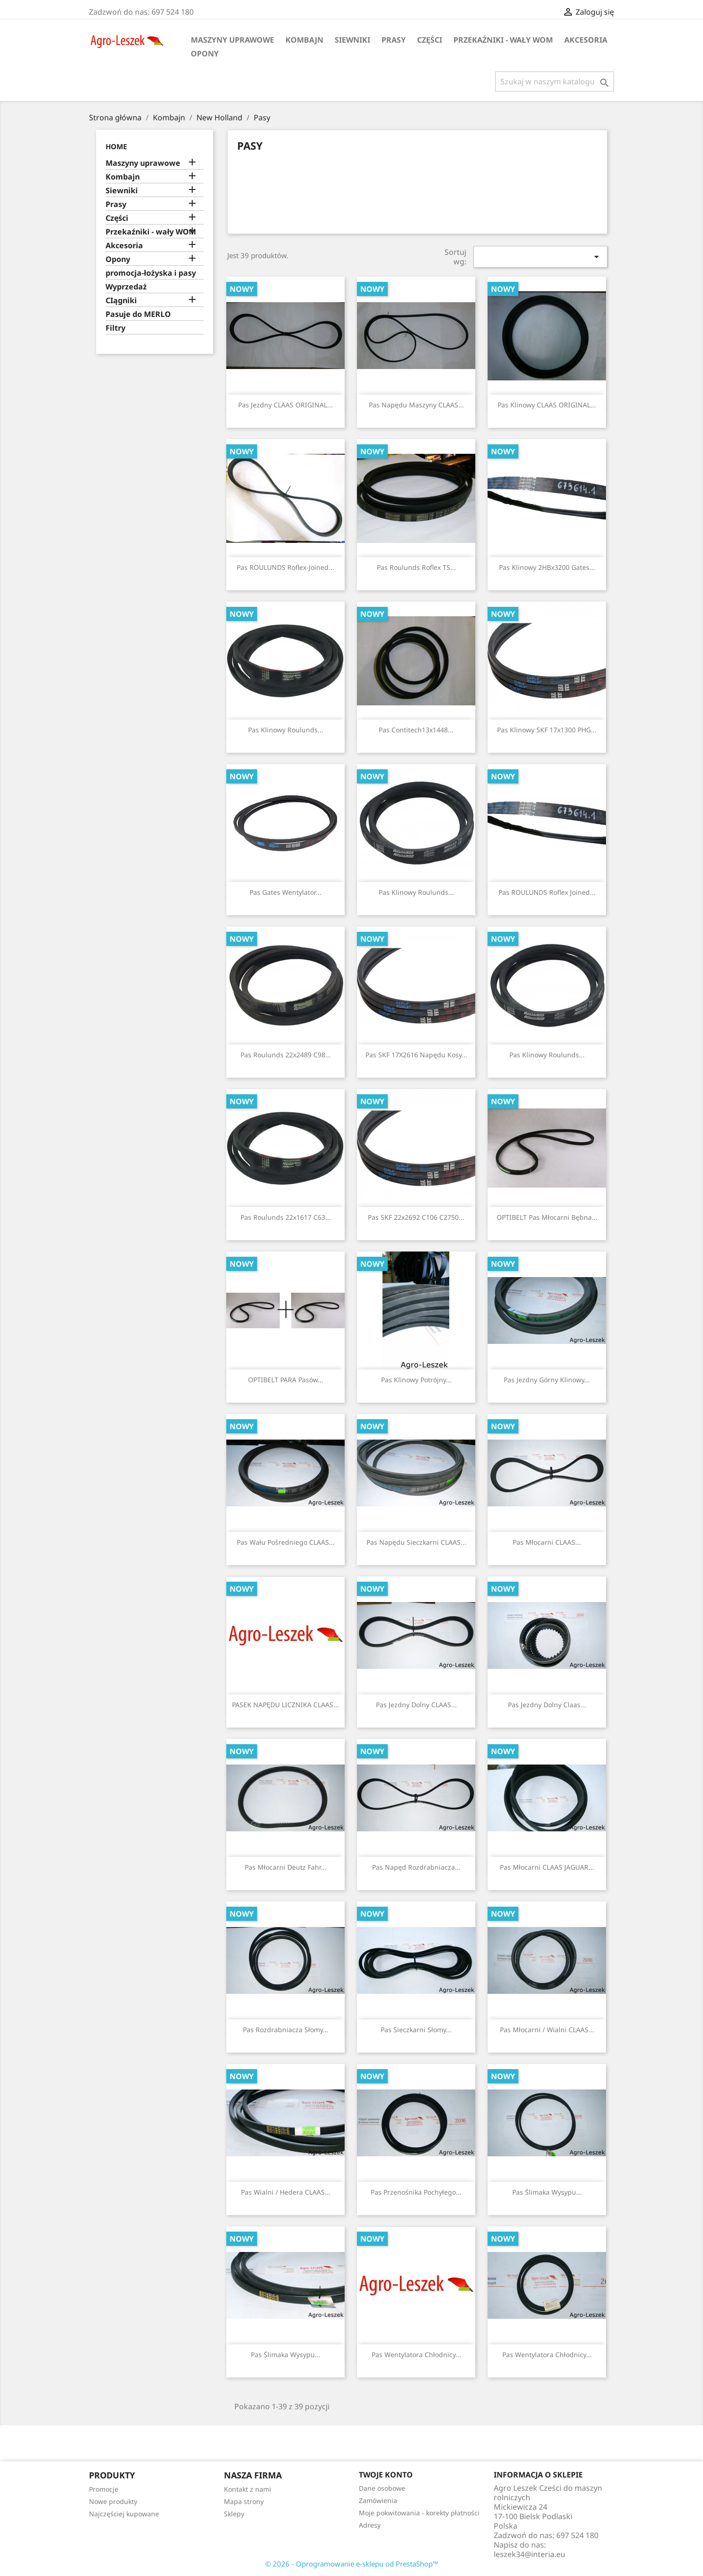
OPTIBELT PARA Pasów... (285, 1379)
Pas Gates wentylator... (285, 892)
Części (429, 40)
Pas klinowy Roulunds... (285, 729)
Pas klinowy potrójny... (416, 1379)
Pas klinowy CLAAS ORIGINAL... (547, 404)
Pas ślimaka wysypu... (547, 2192)
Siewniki (352, 40)
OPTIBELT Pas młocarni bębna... (547, 1217)
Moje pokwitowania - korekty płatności (419, 2512)
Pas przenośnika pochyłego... (416, 2192)
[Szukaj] (554, 81)
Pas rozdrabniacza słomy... (286, 2029)
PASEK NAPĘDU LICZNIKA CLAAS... (285, 1704)
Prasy (394, 40)
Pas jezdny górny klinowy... (547, 1379)
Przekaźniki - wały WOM (503, 40)
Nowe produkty (113, 2501)
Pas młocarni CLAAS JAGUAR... (547, 1867)
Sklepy (234, 2513)
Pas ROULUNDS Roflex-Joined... (285, 567)
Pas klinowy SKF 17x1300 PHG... (546, 729)
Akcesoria (585, 40)
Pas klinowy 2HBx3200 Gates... (547, 567)
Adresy (370, 2525)
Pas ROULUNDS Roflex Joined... (547, 892)
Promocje (103, 2489)
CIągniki (121, 301)
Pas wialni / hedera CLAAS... (285, 2192)
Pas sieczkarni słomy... (416, 2029)
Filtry (115, 328)
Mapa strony (244, 2501)
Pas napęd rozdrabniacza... (416, 1867)
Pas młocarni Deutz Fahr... (286, 1867)
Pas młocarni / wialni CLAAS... (547, 2029)
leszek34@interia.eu (529, 2554)
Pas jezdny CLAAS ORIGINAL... (285, 404)
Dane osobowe (382, 2488)
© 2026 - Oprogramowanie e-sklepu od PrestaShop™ (351, 2563)
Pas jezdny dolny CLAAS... (416, 1704)
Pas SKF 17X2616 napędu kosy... (416, 1054)
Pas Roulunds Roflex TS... (416, 567)
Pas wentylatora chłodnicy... (416, 2354)
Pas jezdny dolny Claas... (547, 1704)
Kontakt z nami (247, 2489)
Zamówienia (378, 2500)
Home (116, 146)
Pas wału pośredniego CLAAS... (286, 1542)
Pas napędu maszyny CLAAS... (416, 404)
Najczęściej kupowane (124, 2513)
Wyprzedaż (126, 287)
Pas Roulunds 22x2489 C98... (285, 1054)
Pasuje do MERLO (138, 314)
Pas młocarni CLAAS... (547, 1542)
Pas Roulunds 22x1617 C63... (285, 1217)
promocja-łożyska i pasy (151, 273)
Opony (205, 53)
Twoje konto (386, 2474)
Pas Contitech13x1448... (416, 729)
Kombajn (304, 40)
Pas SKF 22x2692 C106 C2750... (416, 1217)
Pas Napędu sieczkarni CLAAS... (416, 1542)
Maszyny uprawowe (232, 40)
